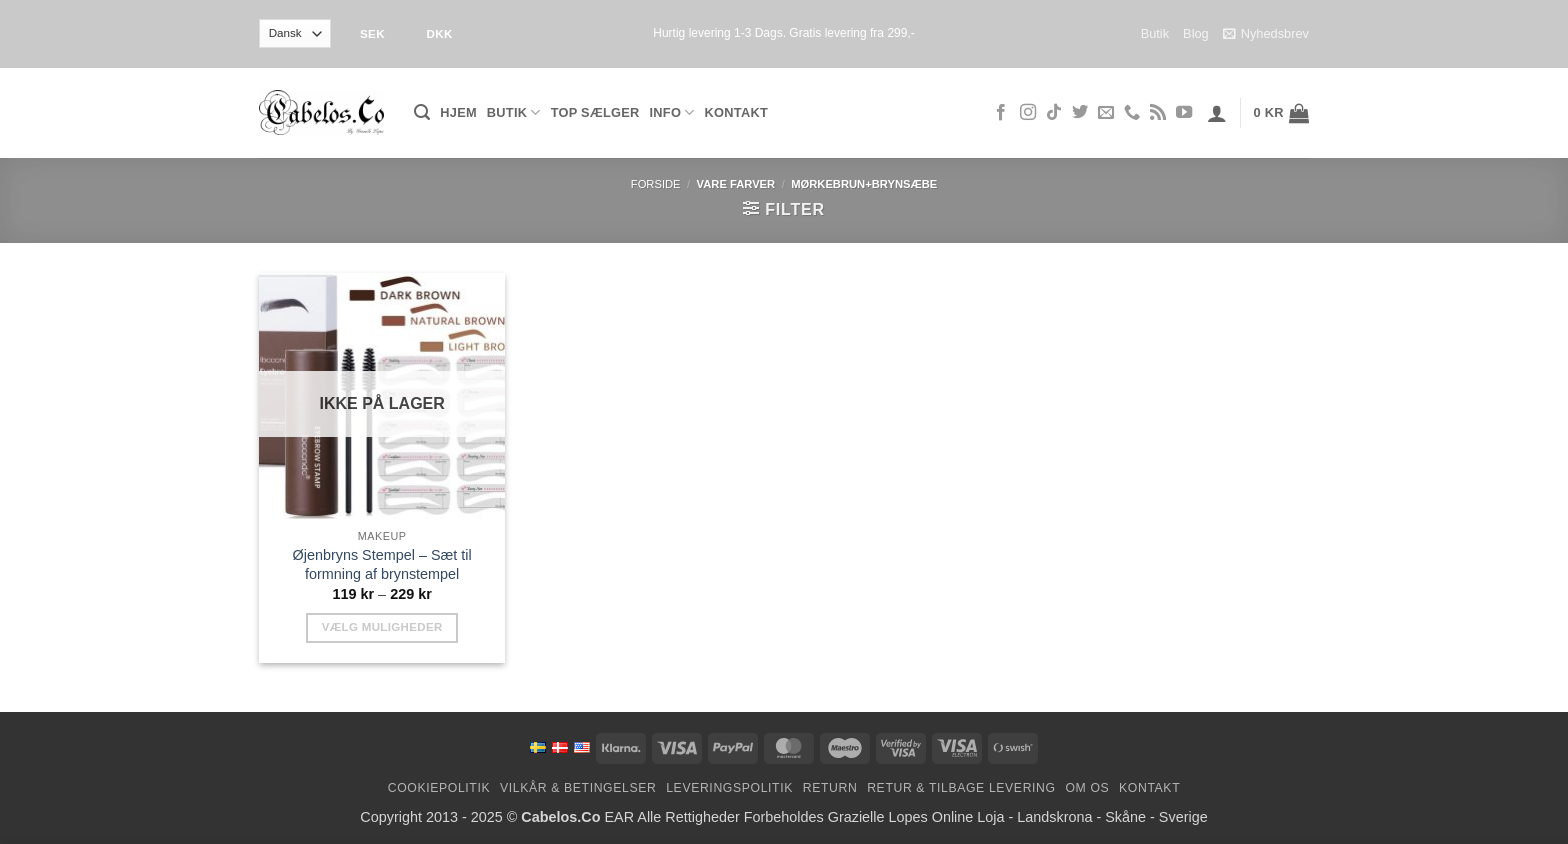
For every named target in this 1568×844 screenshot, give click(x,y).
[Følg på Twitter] (1080, 113)
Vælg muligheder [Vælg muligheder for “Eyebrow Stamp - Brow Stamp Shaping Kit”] (382, 627)
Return (830, 788)
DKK (439, 33)
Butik (1155, 33)
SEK (372, 33)
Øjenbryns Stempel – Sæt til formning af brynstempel (382, 564)
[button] (422, 112)
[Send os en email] (1106, 113)
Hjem (458, 112)
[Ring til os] (1132, 113)
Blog (1196, 33)
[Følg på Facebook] (1001, 113)
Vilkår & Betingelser (578, 788)
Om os (1087, 788)
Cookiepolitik (439, 788)
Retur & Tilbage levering (961, 788)
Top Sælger (595, 112)
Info (672, 112)
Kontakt (736, 112)
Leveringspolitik (729, 788)
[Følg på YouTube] (1184, 113)
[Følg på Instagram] (1028, 113)
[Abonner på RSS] (1158, 113)
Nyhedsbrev (1266, 34)
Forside (656, 184)
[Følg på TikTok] (1054, 113)
